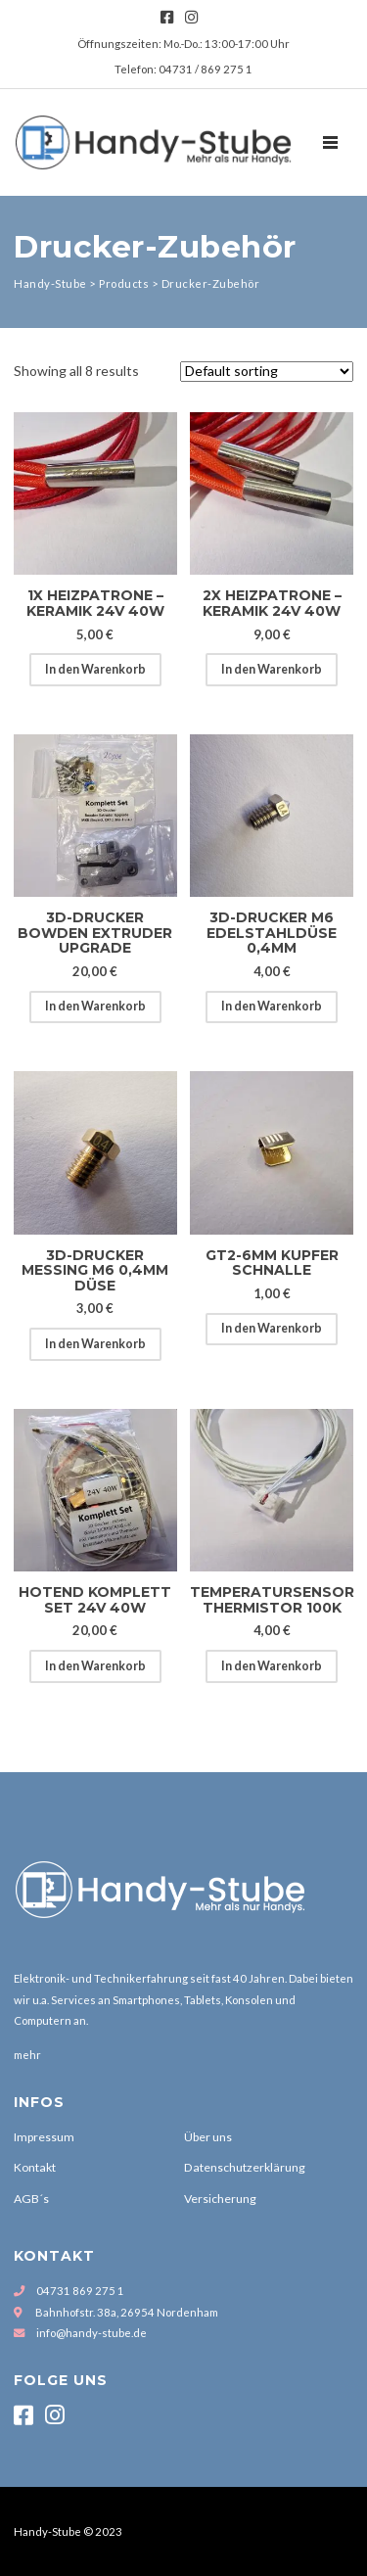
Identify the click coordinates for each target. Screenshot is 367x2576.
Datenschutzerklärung (244, 2167)
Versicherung (220, 2198)
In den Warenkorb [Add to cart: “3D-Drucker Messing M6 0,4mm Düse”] (95, 1343)
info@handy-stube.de (91, 2332)
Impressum (44, 2137)
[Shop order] (266, 371)
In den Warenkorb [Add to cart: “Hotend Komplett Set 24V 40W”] (95, 1666)
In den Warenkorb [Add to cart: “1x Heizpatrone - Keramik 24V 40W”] (95, 669)
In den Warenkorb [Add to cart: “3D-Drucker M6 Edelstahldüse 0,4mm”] (271, 1006)
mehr (27, 2054)
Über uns (208, 2137)
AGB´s (31, 2198)
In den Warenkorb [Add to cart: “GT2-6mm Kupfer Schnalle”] (271, 1328)
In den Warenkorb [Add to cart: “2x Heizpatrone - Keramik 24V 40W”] (271, 669)
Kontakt (35, 2167)
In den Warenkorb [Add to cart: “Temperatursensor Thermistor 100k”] (271, 1666)
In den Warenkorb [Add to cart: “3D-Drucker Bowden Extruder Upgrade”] (95, 1006)
